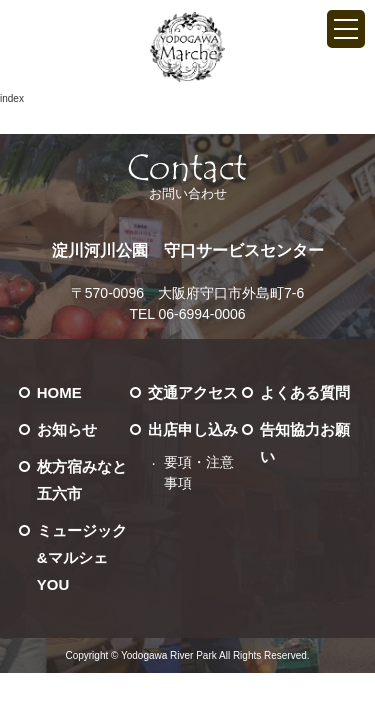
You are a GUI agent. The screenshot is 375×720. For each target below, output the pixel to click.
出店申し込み (193, 429)
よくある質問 (305, 392)
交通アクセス (193, 392)
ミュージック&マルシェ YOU (82, 557)
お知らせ (67, 429)
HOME (59, 392)
